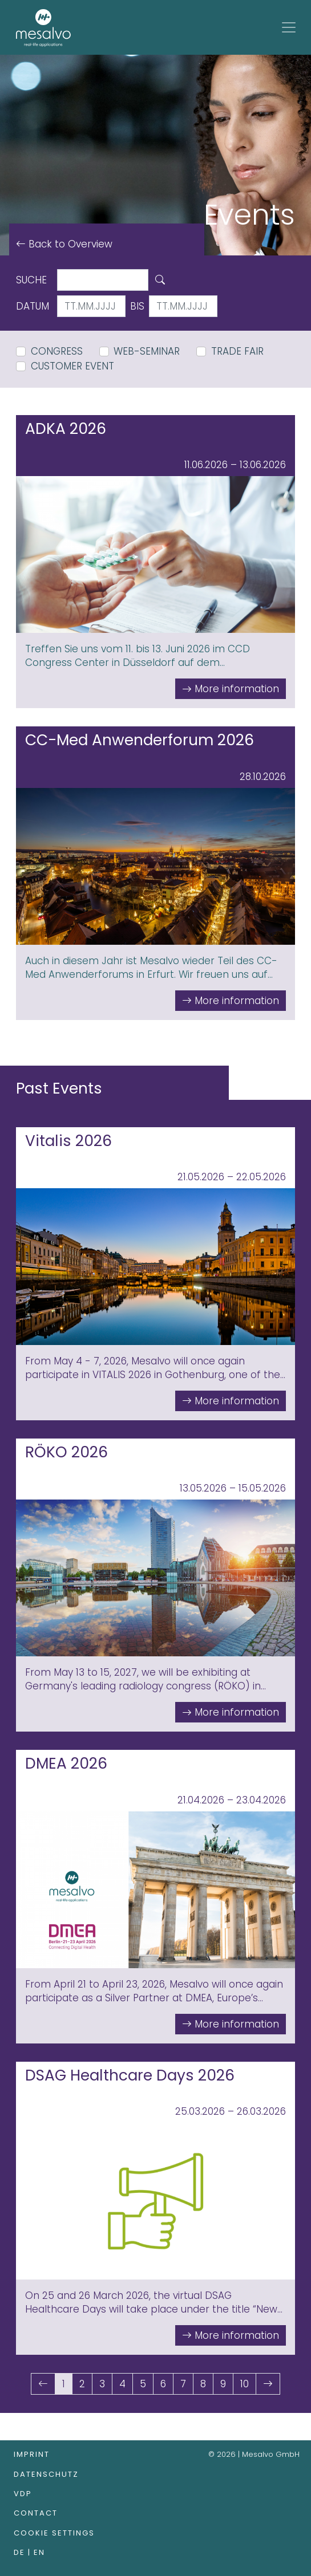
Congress (57, 351)
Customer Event (72, 366)
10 (244, 2384)
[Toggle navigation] (288, 27)
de (21, 2552)
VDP (23, 2493)
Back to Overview (69, 244)
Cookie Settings (54, 2533)
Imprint (32, 2454)
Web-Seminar (147, 351)
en (39, 2552)
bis (137, 306)
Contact (36, 2513)
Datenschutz (46, 2474)
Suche (31, 280)
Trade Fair (237, 351)
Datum (32, 306)
